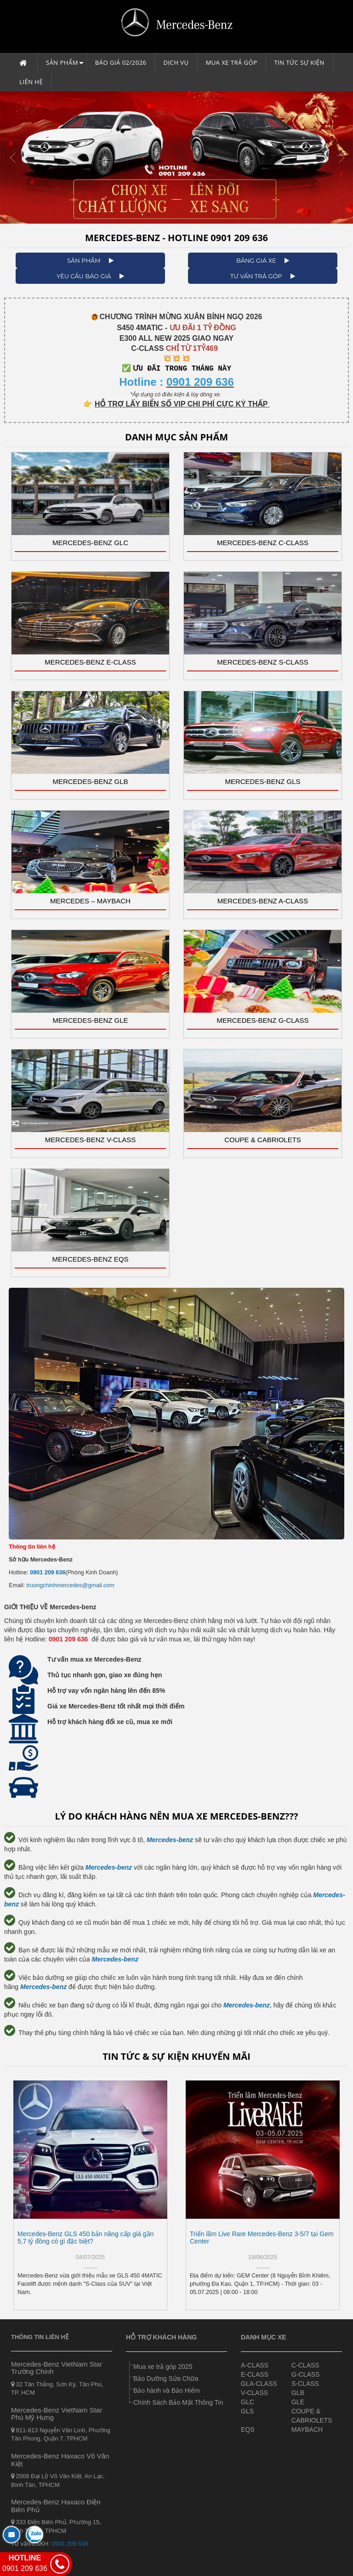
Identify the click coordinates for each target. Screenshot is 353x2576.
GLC (247, 2402)
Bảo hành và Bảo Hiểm (166, 2390)
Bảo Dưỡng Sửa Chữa (165, 2378)
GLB (297, 2392)
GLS (247, 2411)
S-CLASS (305, 2383)
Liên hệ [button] (31, 82)
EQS (248, 2429)
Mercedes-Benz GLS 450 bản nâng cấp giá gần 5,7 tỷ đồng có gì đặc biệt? (85, 2237)
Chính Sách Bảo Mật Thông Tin (178, 2402)
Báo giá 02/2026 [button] (121, 62)
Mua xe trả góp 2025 (163, 2366)
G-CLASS (305, 2374)
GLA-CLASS (259, 2383)
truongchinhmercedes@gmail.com (70, 1585)
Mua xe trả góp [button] (231, 62)
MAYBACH (307, 2429)
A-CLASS (254, 2365)
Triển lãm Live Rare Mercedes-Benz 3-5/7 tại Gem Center (262, 2237)
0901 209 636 (47, 1572)
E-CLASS (254, 2374)
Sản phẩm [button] (65, 65)
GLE (297, 2402)
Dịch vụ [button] (176, 62)
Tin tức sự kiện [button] (299, 62)
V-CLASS (254, 2392)
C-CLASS (305, 2365)
